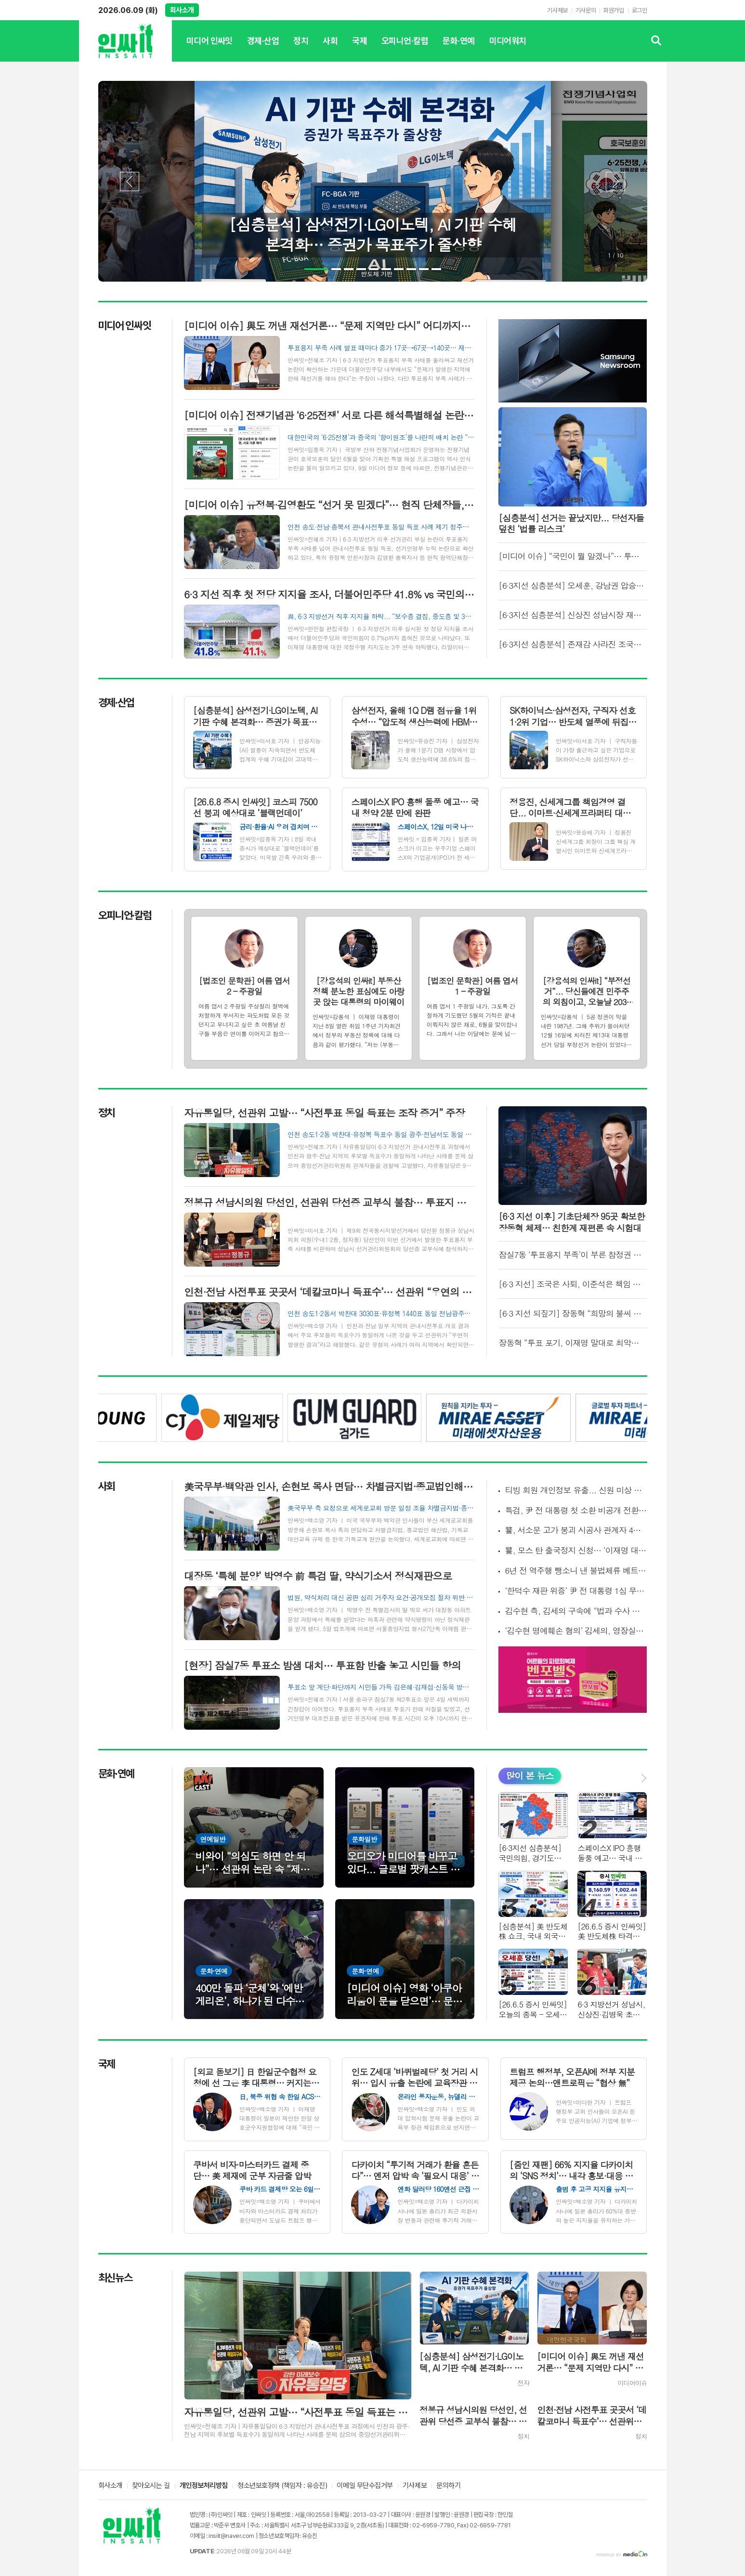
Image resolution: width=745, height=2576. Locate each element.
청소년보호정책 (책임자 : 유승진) (282, 2486)
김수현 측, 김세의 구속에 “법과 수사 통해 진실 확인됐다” (576, 1611)
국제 (359, 49)
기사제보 (557, 10)
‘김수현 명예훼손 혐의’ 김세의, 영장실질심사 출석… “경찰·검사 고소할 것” (576, 1630)
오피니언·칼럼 (404, 49)
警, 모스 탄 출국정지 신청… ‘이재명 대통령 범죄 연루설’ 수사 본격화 (576, 1550)
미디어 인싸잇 (209, 49)
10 (436, 269)
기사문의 (585, 10)
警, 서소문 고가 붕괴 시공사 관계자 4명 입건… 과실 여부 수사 (576, 1530)
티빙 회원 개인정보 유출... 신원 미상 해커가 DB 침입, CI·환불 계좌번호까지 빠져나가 (576, 1490)
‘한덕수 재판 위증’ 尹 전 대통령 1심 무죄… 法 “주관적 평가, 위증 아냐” (576, 1590)
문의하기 (448, 2486)
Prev (129, 181)
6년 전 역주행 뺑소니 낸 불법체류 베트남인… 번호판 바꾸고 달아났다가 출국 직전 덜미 (576, 1570)
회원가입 (613, 10)
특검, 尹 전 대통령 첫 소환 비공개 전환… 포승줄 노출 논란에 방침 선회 (576, 1510)
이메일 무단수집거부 (365, 2486)
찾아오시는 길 (151, 2486)
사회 (330, 49)
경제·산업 (263, 49)
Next (615, 181)
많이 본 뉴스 (530, 1775)
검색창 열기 (657, 41)
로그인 (639, 10)
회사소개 (182, 10)
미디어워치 (507, 49)
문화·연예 (458, 49)
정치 (300, 49)
